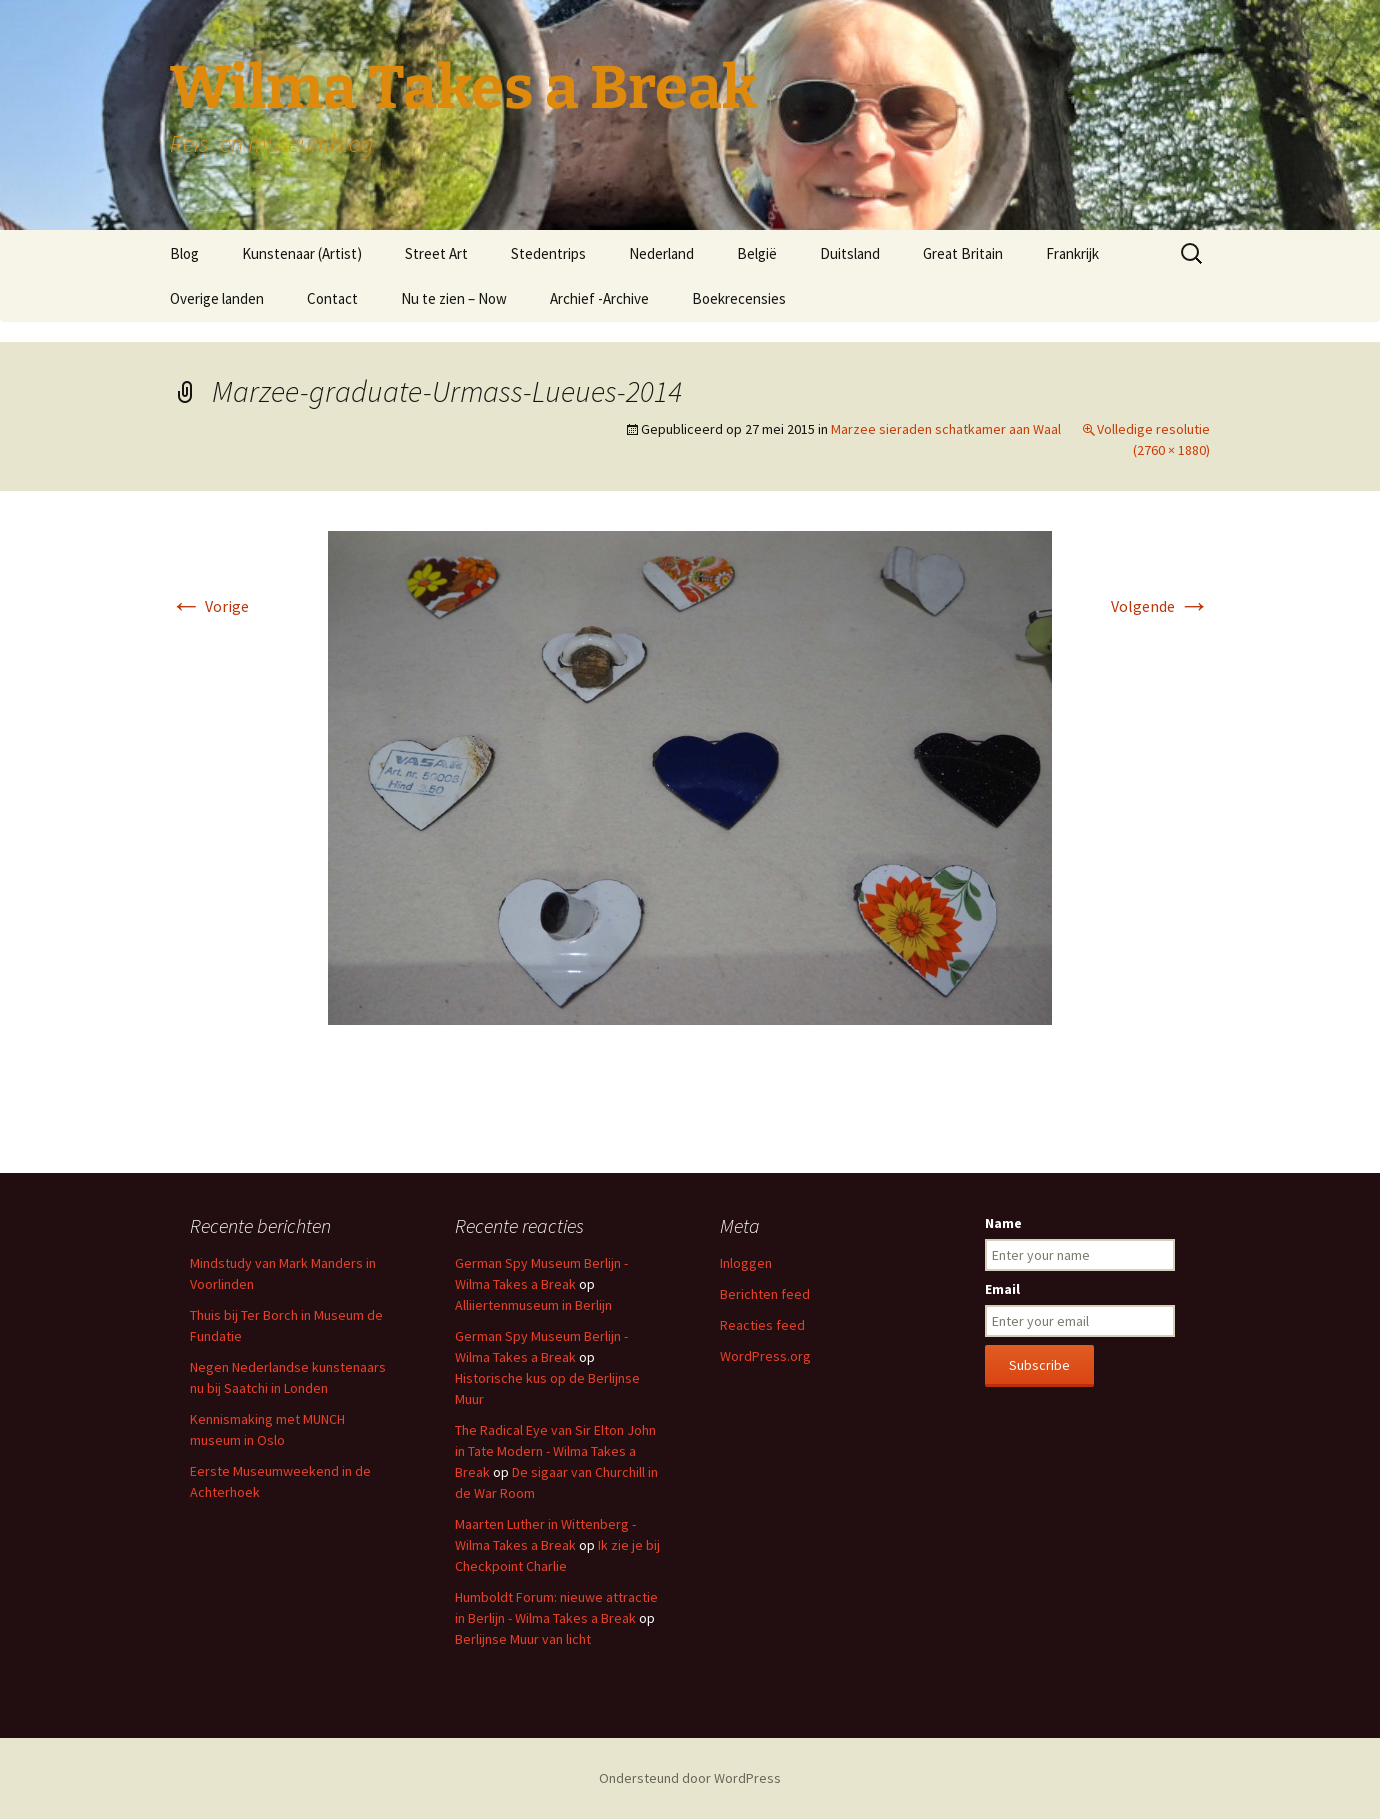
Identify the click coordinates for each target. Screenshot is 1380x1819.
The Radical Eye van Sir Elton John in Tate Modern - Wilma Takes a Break (555, 1451)
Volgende (1160, 606)
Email (1002, 1289)
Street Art (436, 253)
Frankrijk (1072, 253)
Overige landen (217, 298)
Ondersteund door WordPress (690, 1778)
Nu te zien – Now (454, 298)
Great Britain (963, 253)
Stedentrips (548, 253)
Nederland (661, 253)
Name (1003, 1223)
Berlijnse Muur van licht (523, 1639)
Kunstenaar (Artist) (302, 253)
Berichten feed (765, 1294)
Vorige (209, 606)
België (757, 253)
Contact (332, 298)
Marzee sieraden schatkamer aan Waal (946, 429)
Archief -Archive (599, 298)
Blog (184, 253)
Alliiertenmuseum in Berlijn (533, 1305)
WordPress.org (765, 1356)
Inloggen (746, 1263)
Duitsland (850, 253)
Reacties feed (762, 1325)
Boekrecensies (739, 298)
